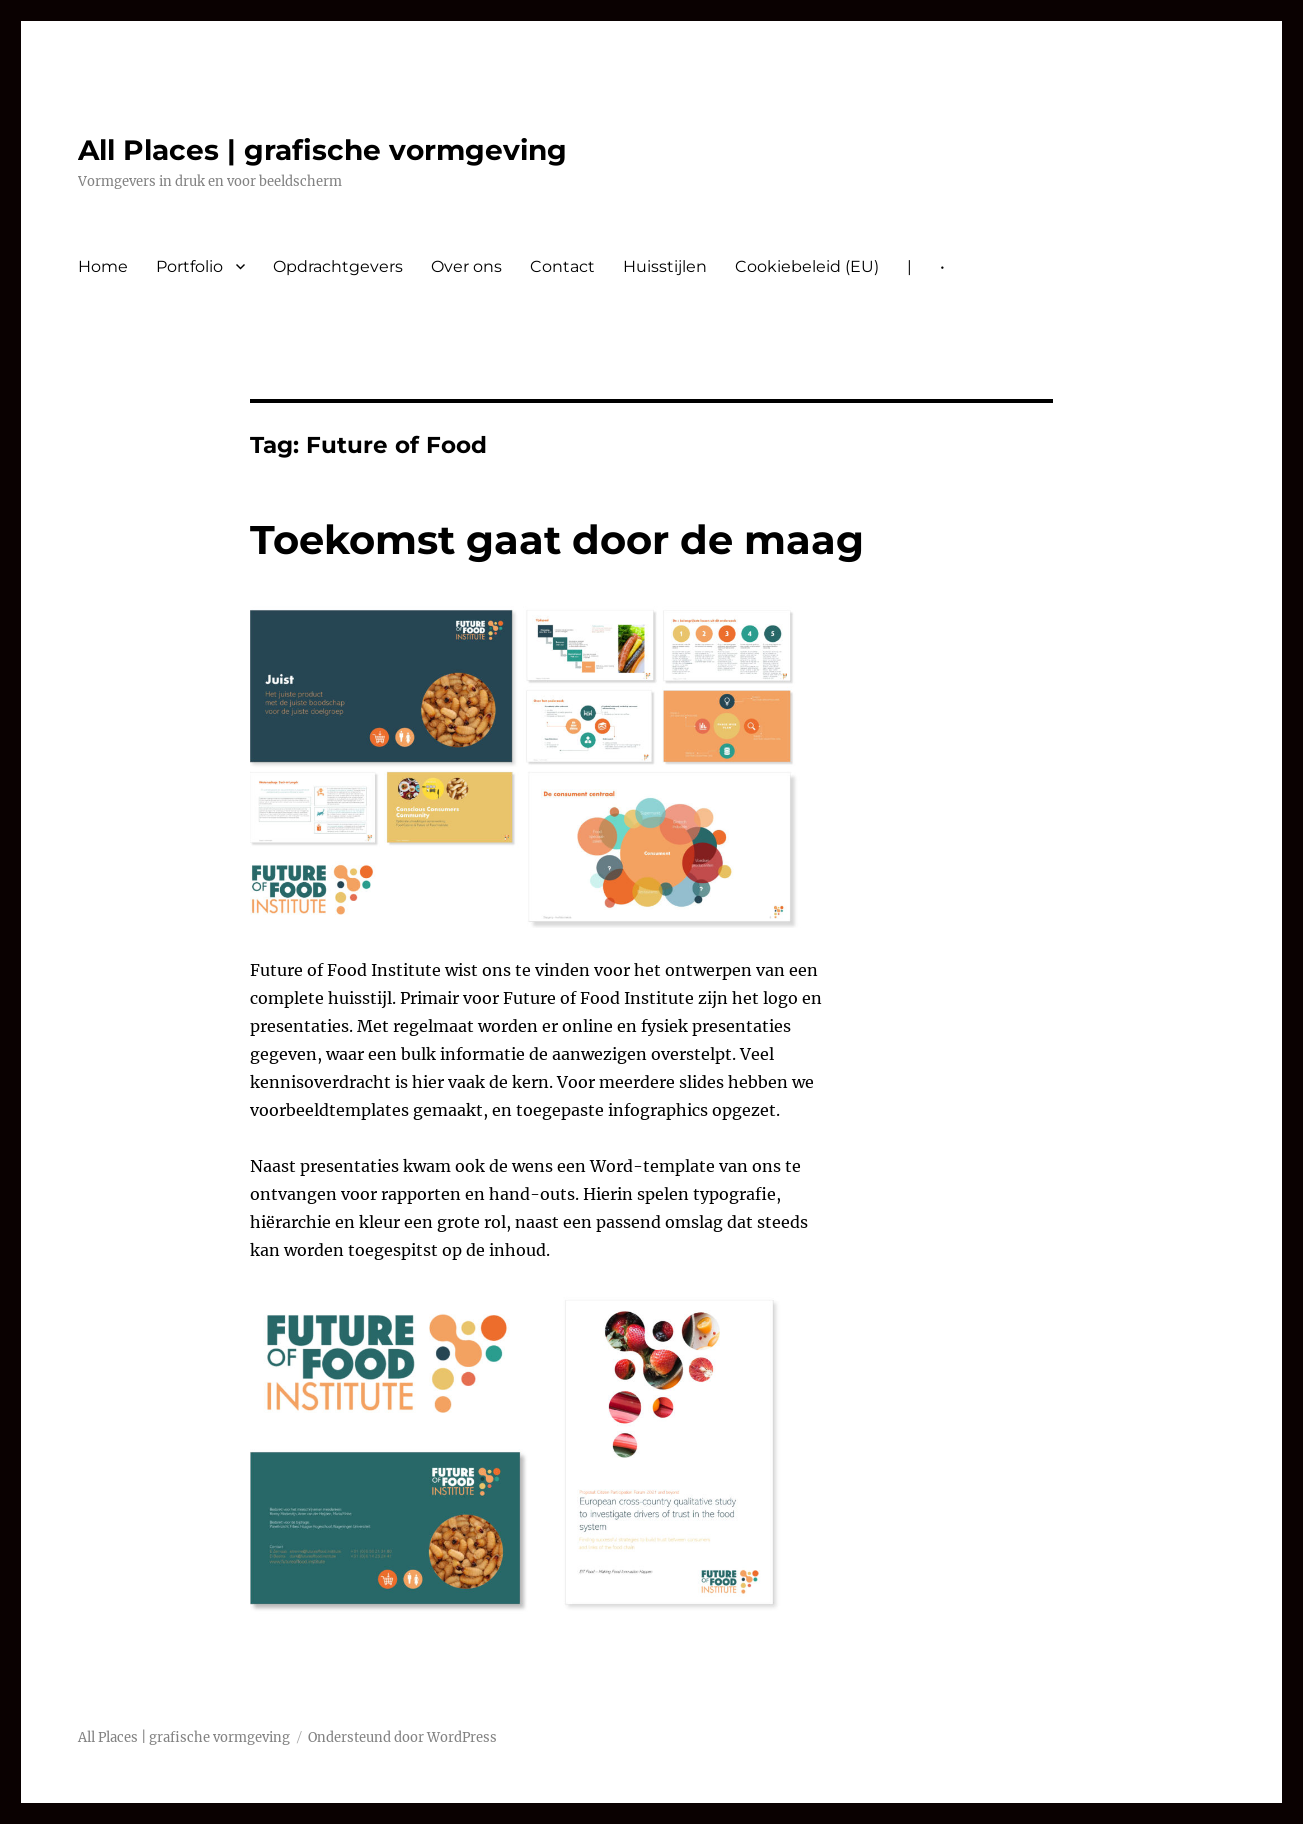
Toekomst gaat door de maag (557, 539)
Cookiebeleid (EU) (807, 266)
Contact (562, 266)
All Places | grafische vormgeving (322, 150)
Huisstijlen (665, 266)
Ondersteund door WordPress (402, 1737)
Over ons (466, 266)
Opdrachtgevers (338, 266)
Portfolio (189, 266)
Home (103, 266)
